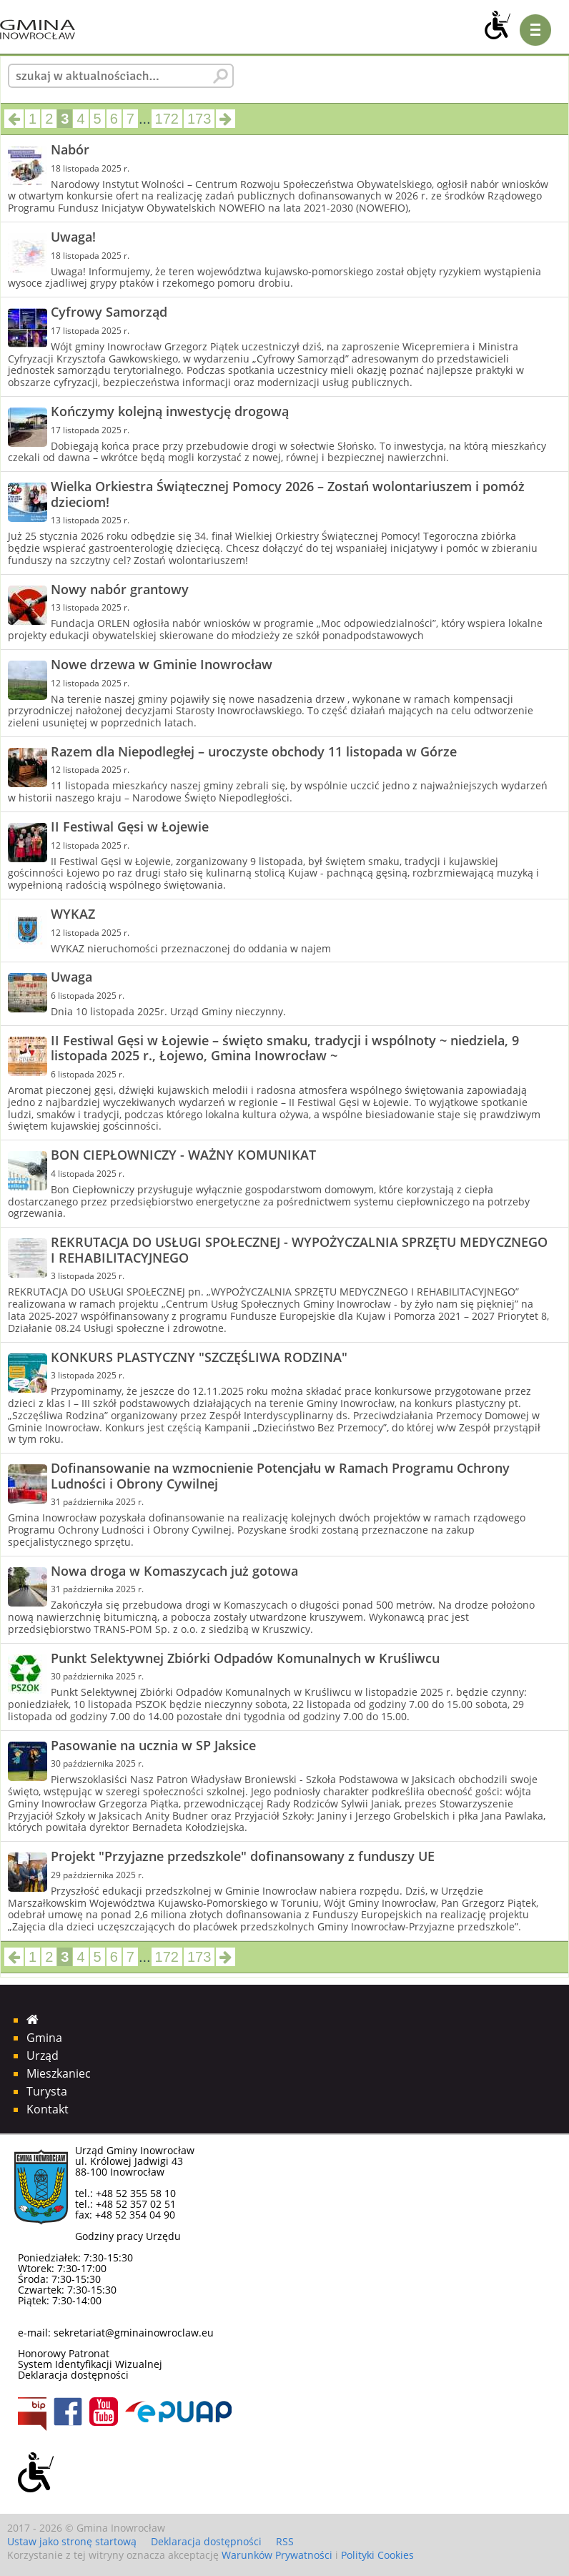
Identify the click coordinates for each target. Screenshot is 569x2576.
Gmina (44, 2037)
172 (167, 119)
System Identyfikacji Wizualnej (90, 2364)
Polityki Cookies (377, 2555)
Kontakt (47, 2109)
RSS (285, 2541)
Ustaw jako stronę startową (72, 2541)
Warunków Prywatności (277, 2555)
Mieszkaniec (58, 2073)
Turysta (46, 2091)
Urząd (42, 2055)
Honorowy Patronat (63, 2353)
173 (199, 119)
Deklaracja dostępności (73, 2375)
